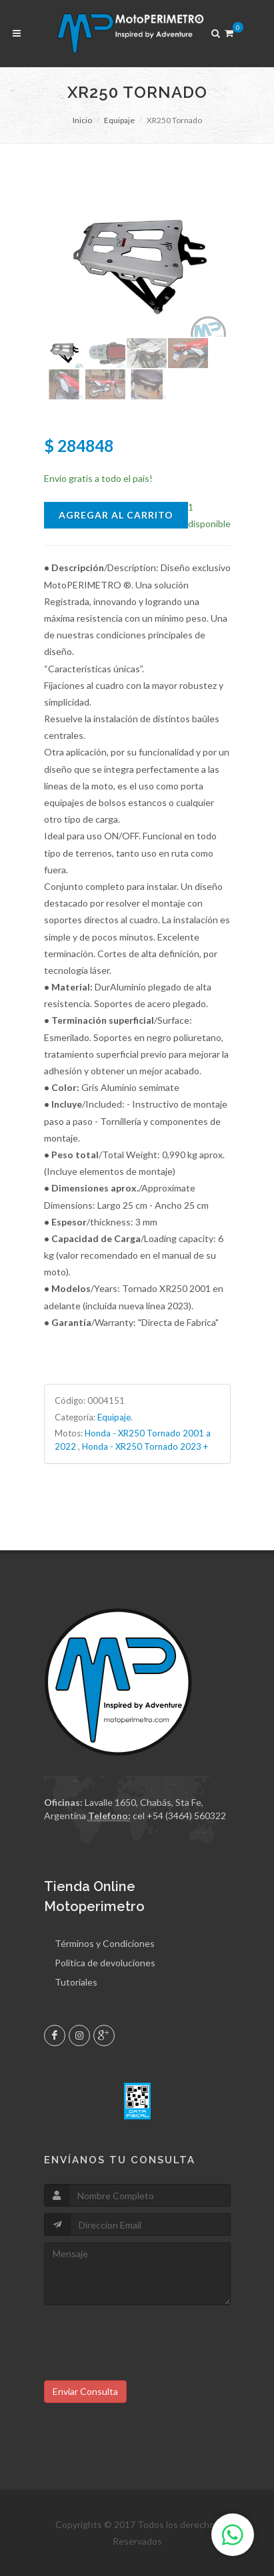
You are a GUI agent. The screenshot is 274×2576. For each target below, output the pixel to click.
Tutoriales (76, 1982)
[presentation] (145, 2338)
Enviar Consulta (85, 2391)
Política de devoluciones (105, 1962)
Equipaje (119, 120)
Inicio (82, 120)
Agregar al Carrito (116, 515)
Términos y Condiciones (105, 1943)
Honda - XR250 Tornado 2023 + (145, 1446)
